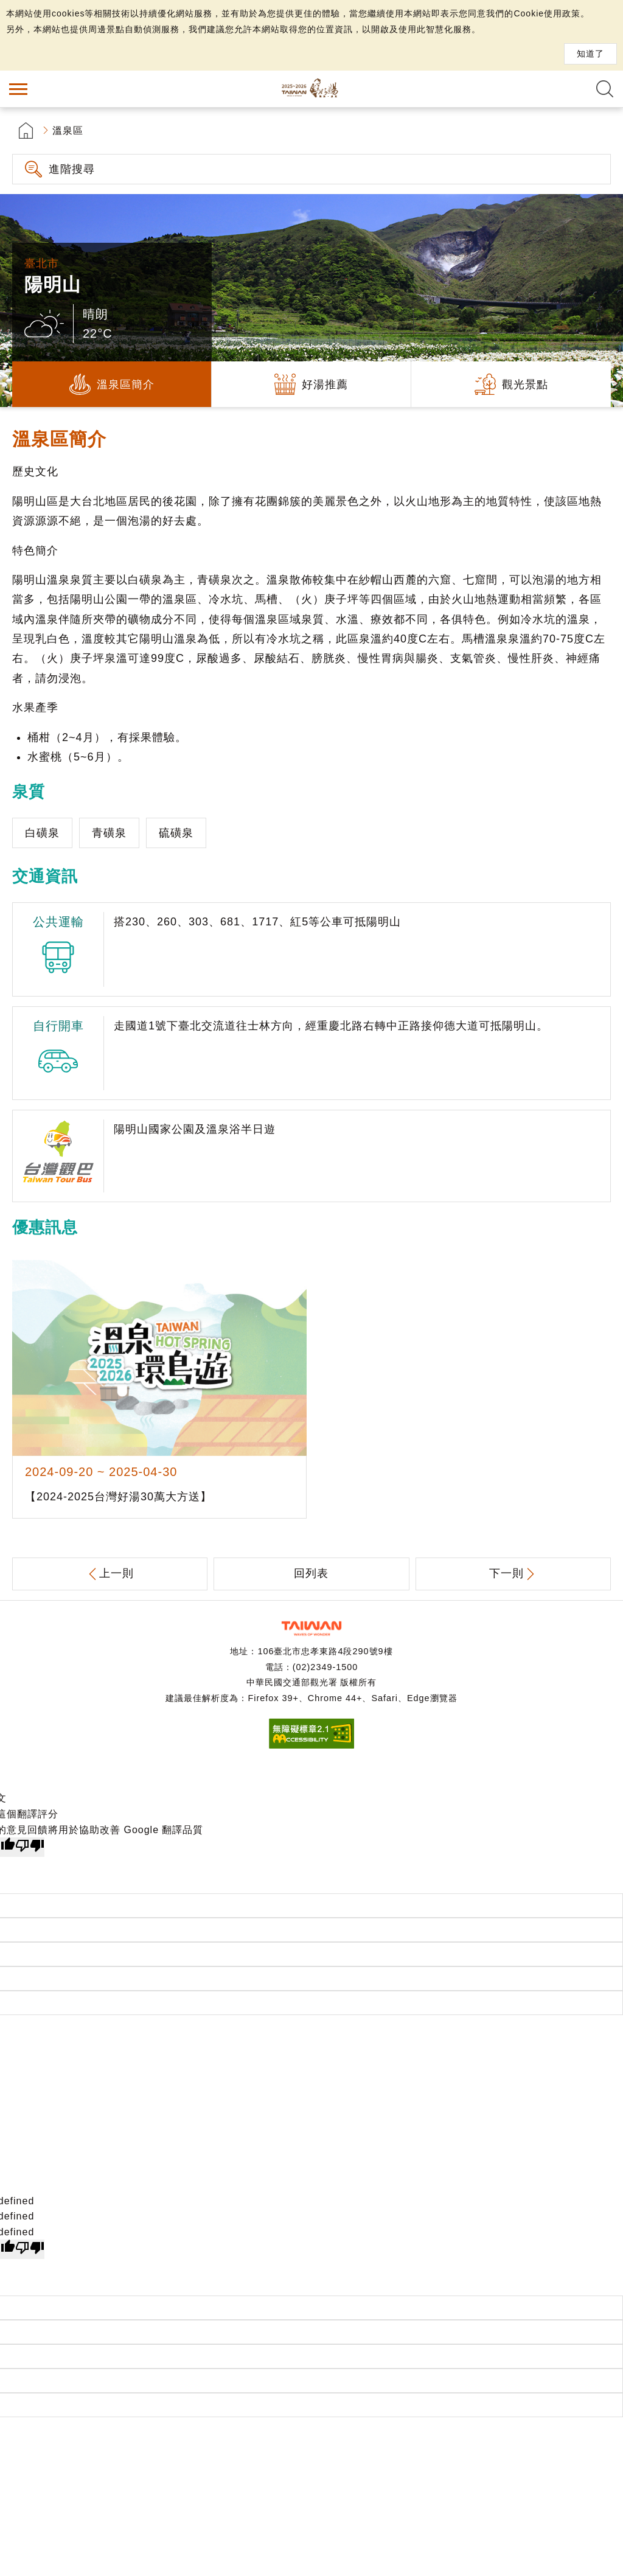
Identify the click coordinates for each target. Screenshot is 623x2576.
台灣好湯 (311, 89)
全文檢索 (605, 89)
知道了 (590, 53)
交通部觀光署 (311, 1628)
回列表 (311, 1573)
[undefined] (29, 2249)
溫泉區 (67, 130)
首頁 (26, 130)
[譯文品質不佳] (29, 1847)
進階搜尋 (72, 169)
